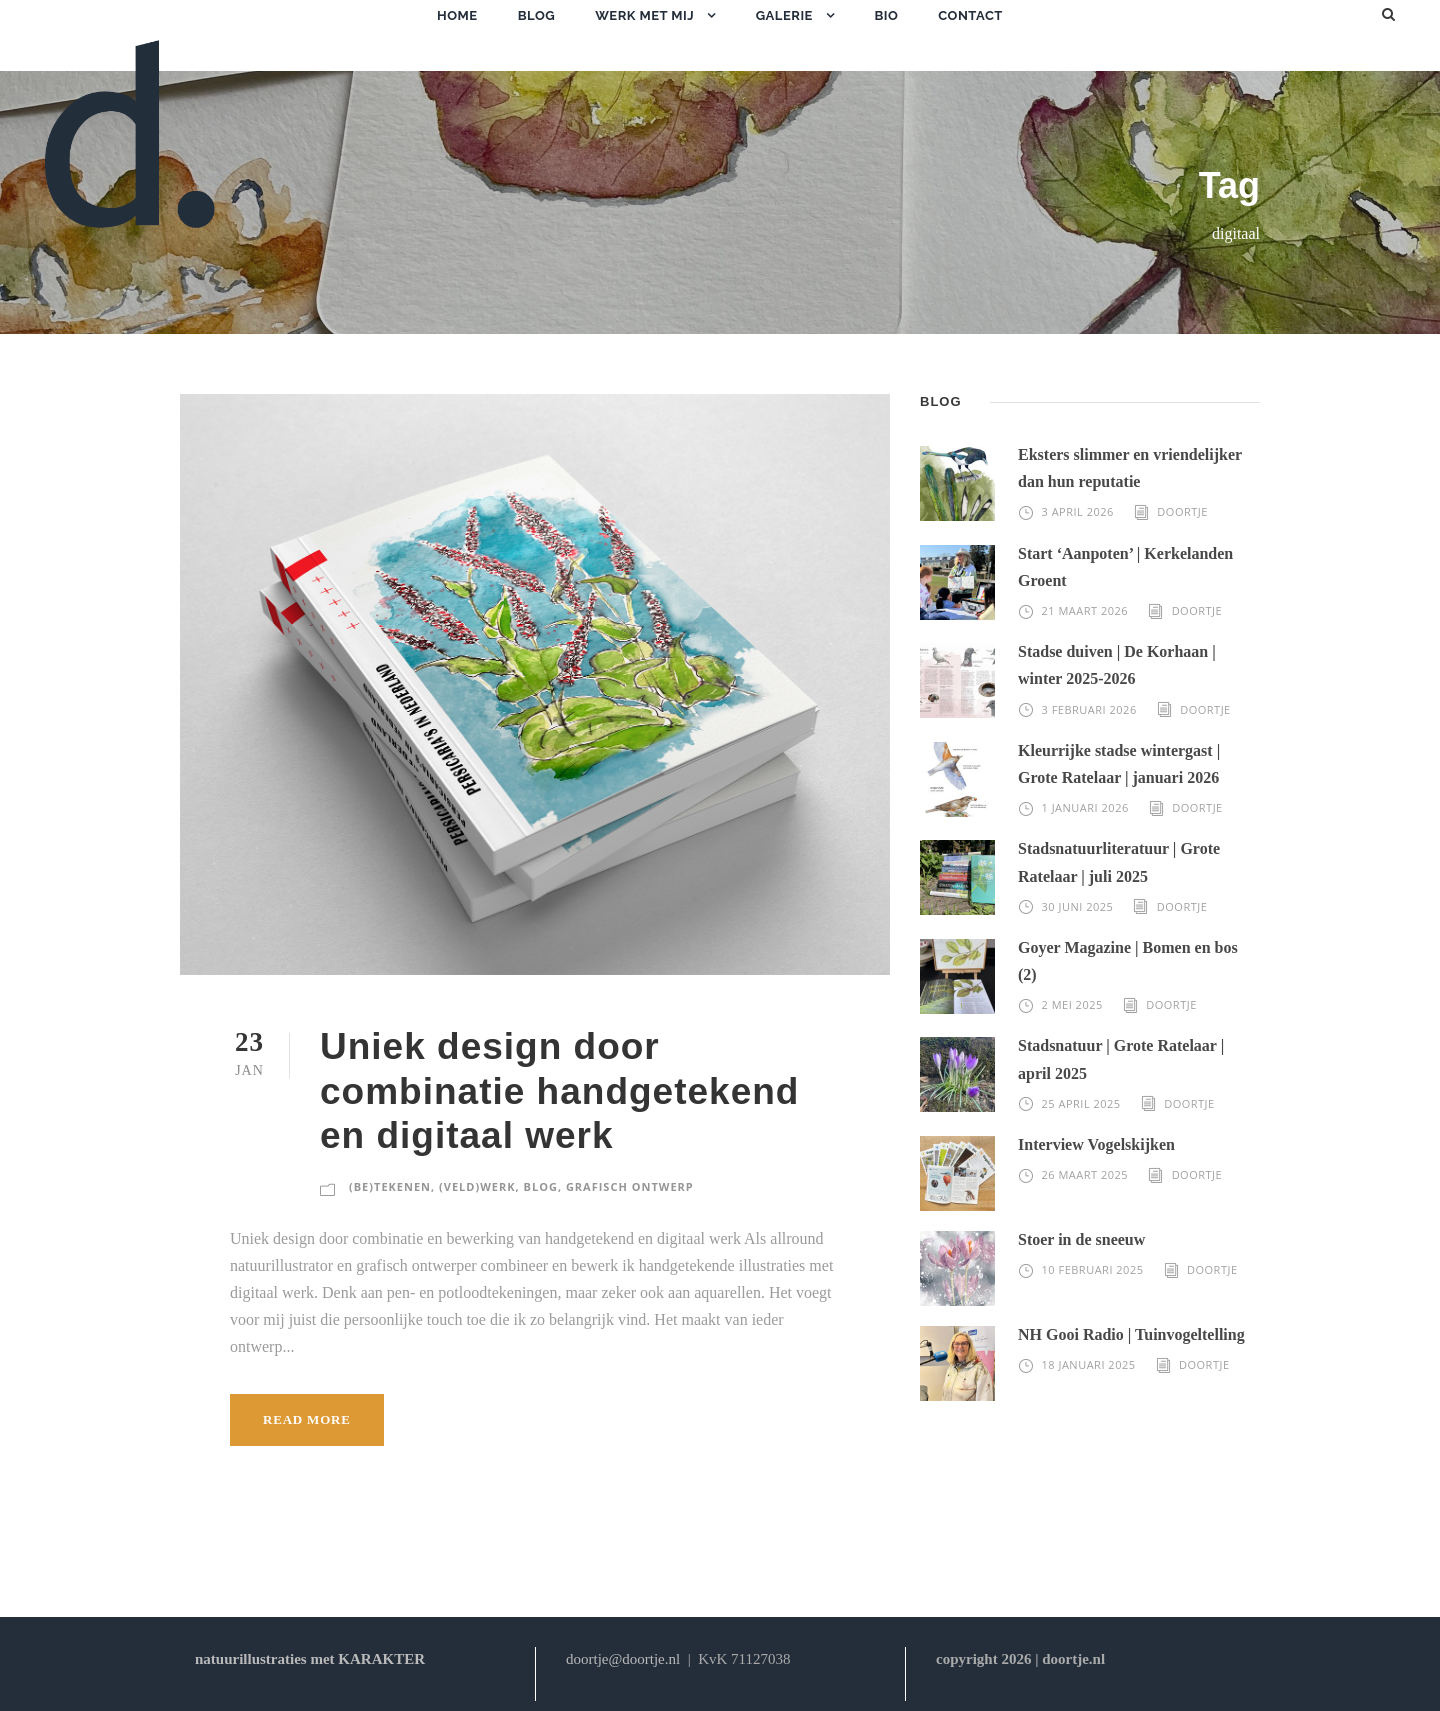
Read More (307, 1419)
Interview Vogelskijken (1096, 1144)
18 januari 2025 (1089, 1364)
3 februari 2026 (1089, 709)
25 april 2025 (1081, 1103)
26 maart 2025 (1085, 1174)
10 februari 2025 (1093, 1269)
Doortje (1182, 511)
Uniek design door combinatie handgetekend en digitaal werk (559, 1091)
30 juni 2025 (1078, 906)
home (457, 15)
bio (886, 15)
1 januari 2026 (1085, 807)
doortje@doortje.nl (623, 1659)
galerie (784, 15)
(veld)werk (477, 1186)
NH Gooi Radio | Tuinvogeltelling (1131, 1334)
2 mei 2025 (1072, 1004)
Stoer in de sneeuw (1081, 1239)
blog (536, 15)
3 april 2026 (1078, 511)
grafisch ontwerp (630, 1186)
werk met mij (644, 15)
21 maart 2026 (1085, 610)
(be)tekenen (390, 1186)
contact (970, 15)
